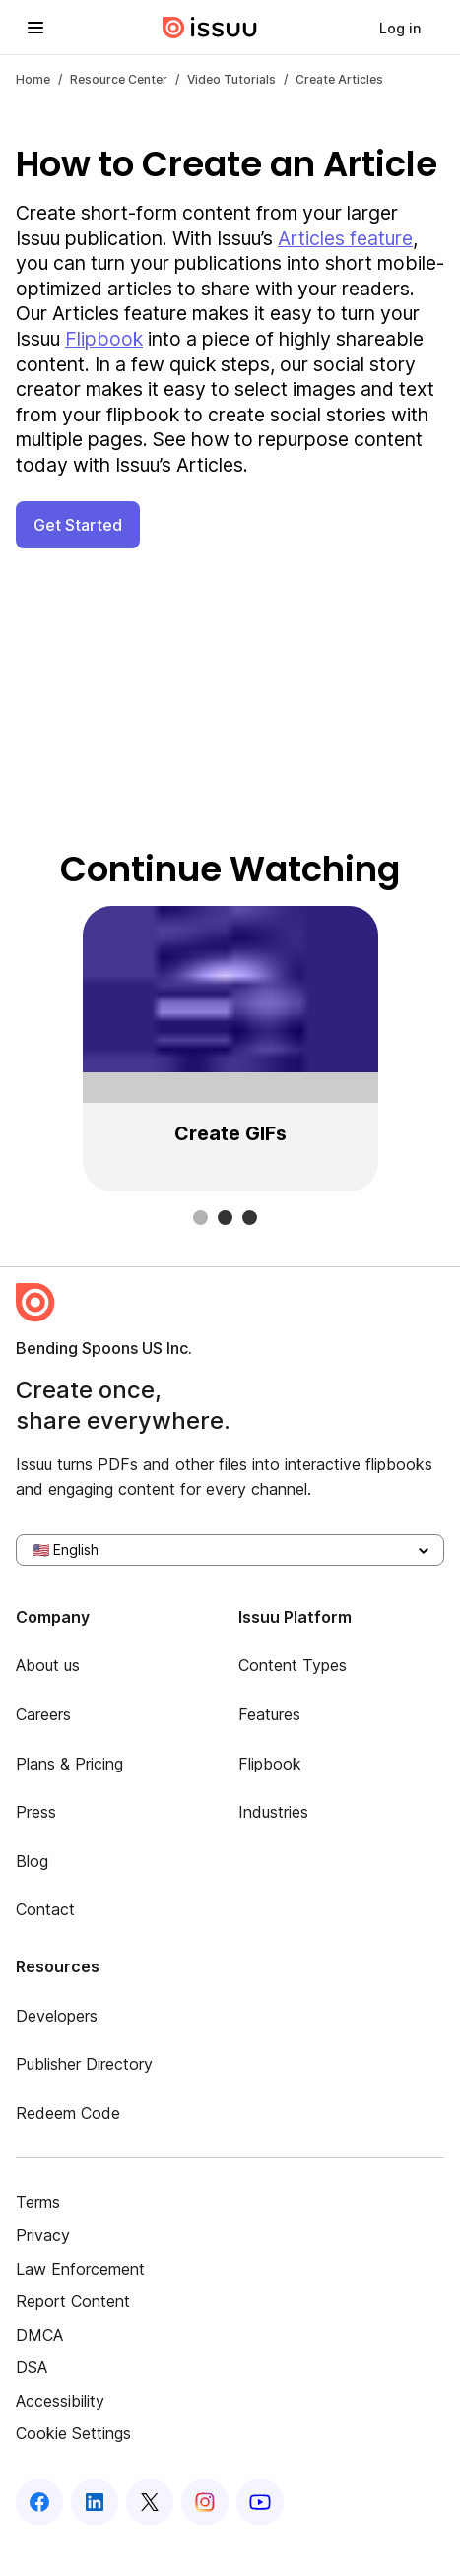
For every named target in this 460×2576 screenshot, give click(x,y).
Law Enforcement (80, 2269)
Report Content (73, 2301)
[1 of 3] (230, 1048)
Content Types (292, 1665)
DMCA (39, 2335)
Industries (273, 1812)
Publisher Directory (84, 2064)
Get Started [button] (77, 525)
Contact (45, 1909)
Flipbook (104, 339)
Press (36, 1812)
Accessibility (60, 2401)
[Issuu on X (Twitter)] (149, 2502)
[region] (230, 1048)
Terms (38, 2202)
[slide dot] (200, 1217)
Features (269, 1714)
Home (33, 79)
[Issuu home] (210, 27)
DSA (31, 2367)
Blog (32, 1861)
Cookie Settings (73, 2433)
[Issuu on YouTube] (260, 2502)
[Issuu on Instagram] (205, 2502)
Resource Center (118, 79)
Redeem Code (68, 2113)
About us (48, 1665)
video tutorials (231, 79)
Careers (43, 1714)
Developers (57, 2016)
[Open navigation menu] (35, 27)
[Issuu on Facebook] (39, 2502)
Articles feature (345, 238)
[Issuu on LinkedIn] (94, 2502)
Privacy (43, 2235)
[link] (399, 27)
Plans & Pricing (69, 1763)
